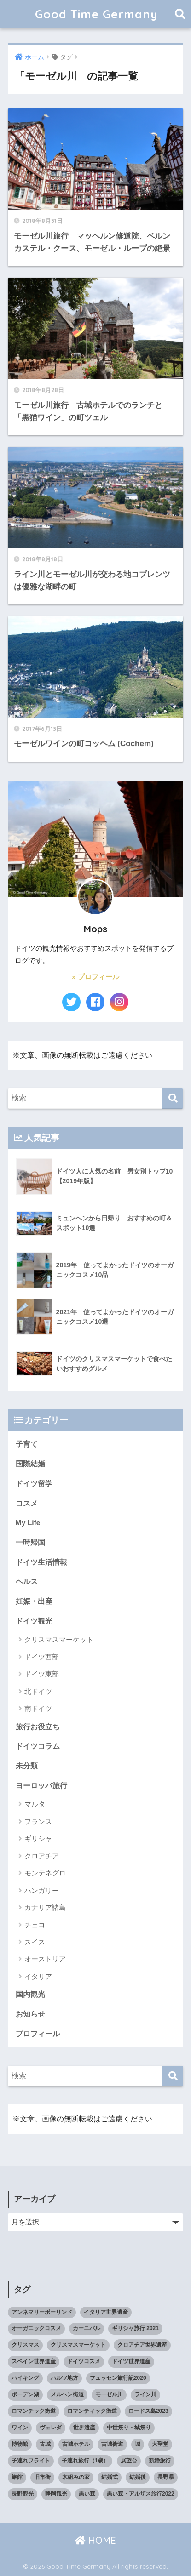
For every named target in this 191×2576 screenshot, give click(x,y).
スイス (34, 1942)
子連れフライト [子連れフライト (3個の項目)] (31, 2460)
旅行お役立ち (38, 1727)
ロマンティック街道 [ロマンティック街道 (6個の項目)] (92, 2411)
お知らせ (30, 2014)
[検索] (172, 1098)
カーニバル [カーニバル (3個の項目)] (86, 2328)
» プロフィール (95, 976)
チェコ (34, 1925)
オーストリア (45, 1959)
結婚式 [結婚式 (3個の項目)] (109, 2477)
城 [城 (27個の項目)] (137, 2444)
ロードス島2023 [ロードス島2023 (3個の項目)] (148, 2411)
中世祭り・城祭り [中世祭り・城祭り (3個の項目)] (129, 2427)
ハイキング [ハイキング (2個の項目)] (25, 2378)
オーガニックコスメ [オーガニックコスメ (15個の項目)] (36, 2328)
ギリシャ (38, 1838)
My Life (28, 1523)
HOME (95, 2540)
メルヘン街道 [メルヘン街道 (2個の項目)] (67, 2394)
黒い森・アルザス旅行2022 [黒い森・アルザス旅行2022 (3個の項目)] (140, 2494)
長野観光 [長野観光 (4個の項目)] (23, 2494)
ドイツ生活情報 (41, 1562)
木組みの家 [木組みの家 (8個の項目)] (76, 2477)
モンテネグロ (45, 1873)
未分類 (27, 1766)
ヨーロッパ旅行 (41, 1786)
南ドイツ (38, 1708)
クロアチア (41, 1856)
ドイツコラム (38, 1746)
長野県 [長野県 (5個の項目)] (165, 2477)
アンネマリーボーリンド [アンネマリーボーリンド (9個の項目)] (42, 2312)
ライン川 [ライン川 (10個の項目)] (145, 2394)
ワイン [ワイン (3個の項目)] (20, 2427)
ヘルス (27, 1581)
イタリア (38, 1976)
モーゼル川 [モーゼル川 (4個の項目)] (109, 2394)
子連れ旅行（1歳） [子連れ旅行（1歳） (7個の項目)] (85, 2460)
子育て (27, 1444)
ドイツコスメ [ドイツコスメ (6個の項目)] (83, 2361)
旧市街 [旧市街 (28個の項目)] (42, 2477)
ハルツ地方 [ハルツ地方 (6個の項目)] (64, 2378)
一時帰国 (30, 1542)
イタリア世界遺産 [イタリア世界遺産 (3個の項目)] (106, 2312)
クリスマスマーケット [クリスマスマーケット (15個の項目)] (78, 2345)
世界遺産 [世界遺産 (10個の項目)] (84, 2427)
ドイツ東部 (41, 1674)
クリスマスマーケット (58, 1639)
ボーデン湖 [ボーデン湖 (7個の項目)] (25, 2394)
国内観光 (30, 1994)
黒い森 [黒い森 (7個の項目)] (87, 2494)
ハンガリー (41, 1890)
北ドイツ (38, 1691)
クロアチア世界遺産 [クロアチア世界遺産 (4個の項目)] (142, 2345)
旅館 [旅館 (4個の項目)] (17, 2477)
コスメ (27, 1503)
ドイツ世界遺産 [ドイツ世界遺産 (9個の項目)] (131, 2361)
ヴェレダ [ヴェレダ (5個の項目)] (51, 2427)
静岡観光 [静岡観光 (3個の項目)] (56, 2494)
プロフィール (38, 2034)
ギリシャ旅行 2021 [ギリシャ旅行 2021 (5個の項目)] (135, 2328)
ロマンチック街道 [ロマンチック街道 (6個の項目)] (34, 2411)
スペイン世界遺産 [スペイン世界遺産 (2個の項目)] (34, 2361)
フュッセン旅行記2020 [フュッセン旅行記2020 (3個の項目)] (118, 2378)
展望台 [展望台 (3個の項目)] (129, 2460)
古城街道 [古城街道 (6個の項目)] (112, 2444)
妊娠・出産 (34, 1601)
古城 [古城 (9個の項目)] (45, 2444)
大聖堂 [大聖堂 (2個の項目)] (160, 2444)
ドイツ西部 (41, 1657)
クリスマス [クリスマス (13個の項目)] (25, 2345)
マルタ (34, 1804)
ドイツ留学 (34, 1483)
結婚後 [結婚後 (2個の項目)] (137, 2477)
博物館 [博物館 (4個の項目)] (20, 2444)
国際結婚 (30, 1464)
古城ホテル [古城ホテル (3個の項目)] (76, 2444)
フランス (38, 1821)
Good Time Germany (102, 14)
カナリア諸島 (45, 1907)
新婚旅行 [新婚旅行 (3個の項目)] (160, 2460)
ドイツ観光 (34, 1621)
